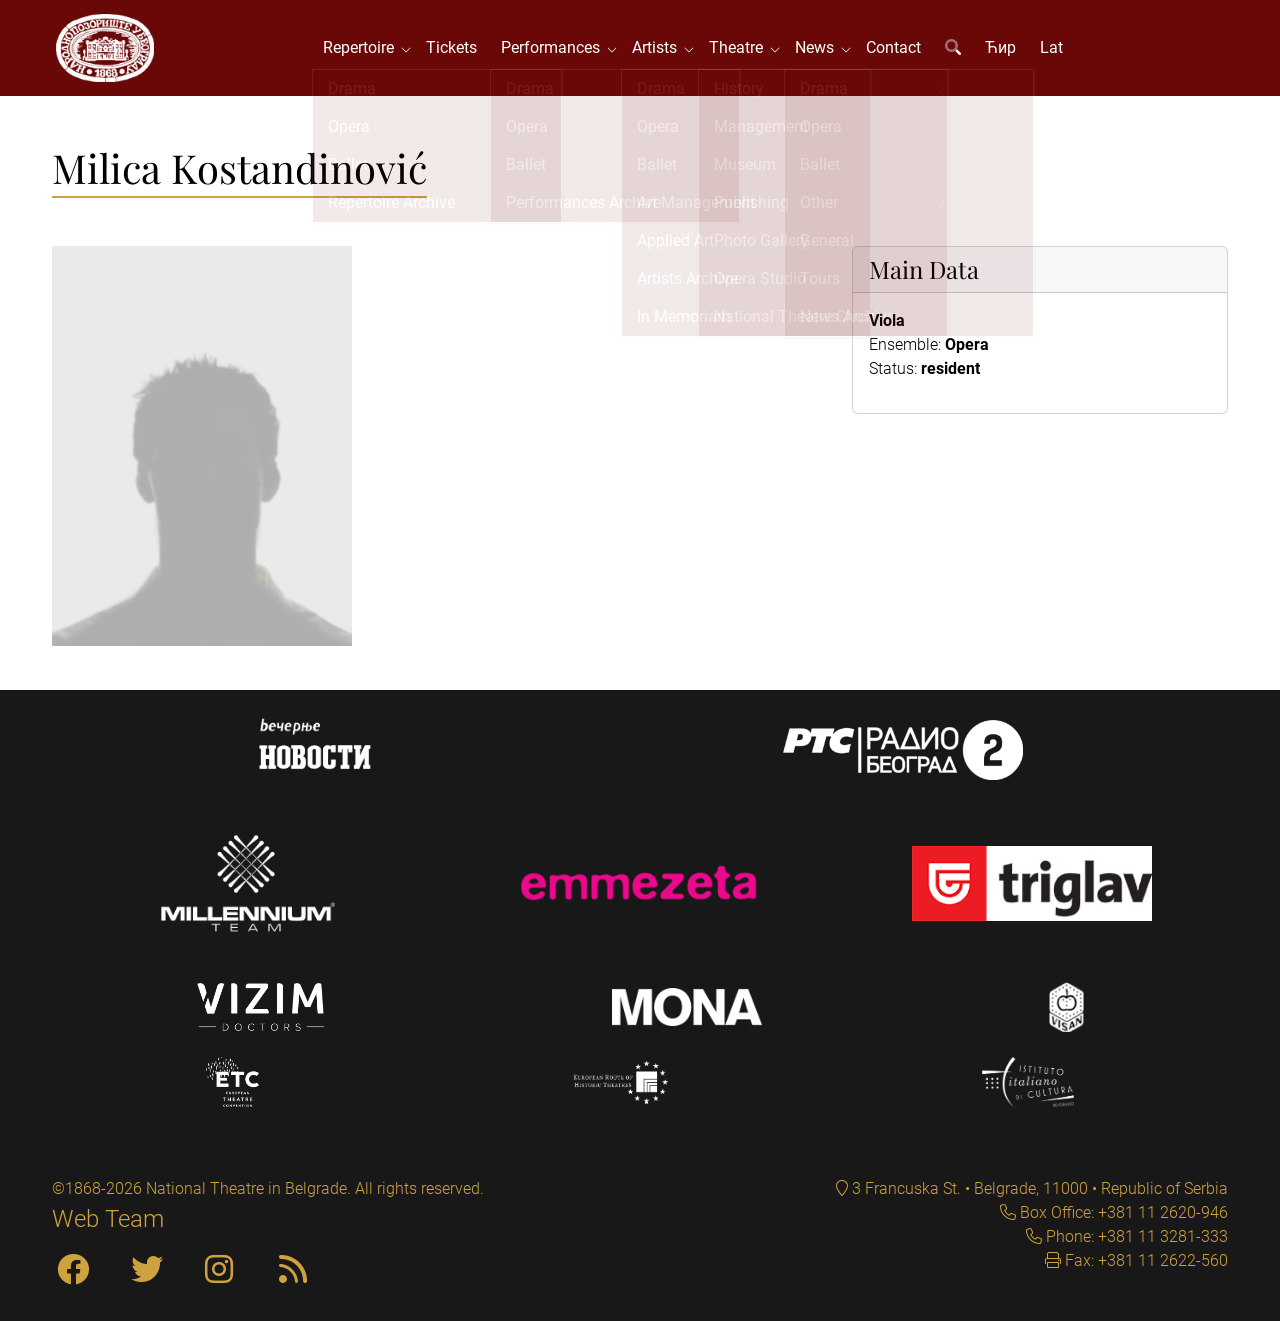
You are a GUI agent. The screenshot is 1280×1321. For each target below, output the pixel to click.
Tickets (453, 49)
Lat (1053, 49)
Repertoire (364, 49)
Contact (895, 49)
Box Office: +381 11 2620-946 (1122, 1212)
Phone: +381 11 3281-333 (1135, 1236)
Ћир (1002, 49)
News (820, 49)
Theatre (742, 49)
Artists (660, 49)
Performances (556, 49)
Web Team (108, 1219)
